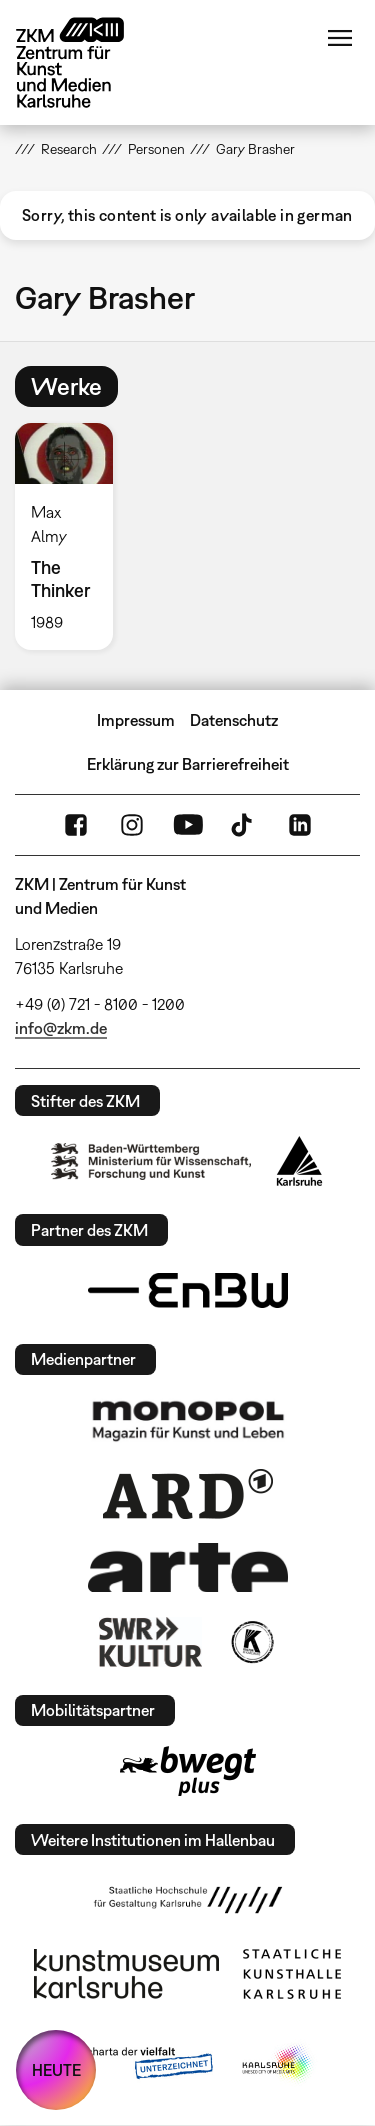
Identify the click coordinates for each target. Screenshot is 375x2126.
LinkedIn (300, 825)
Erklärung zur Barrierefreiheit (188, 764)
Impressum (136, 720)
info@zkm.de (61, 1028)
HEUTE (56, 2070)
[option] (72, 536)
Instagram (132, 825)
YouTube (188, 825)
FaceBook (76, 825)
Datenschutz (234, 720)
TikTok (244, 825)
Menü (340, 38)
